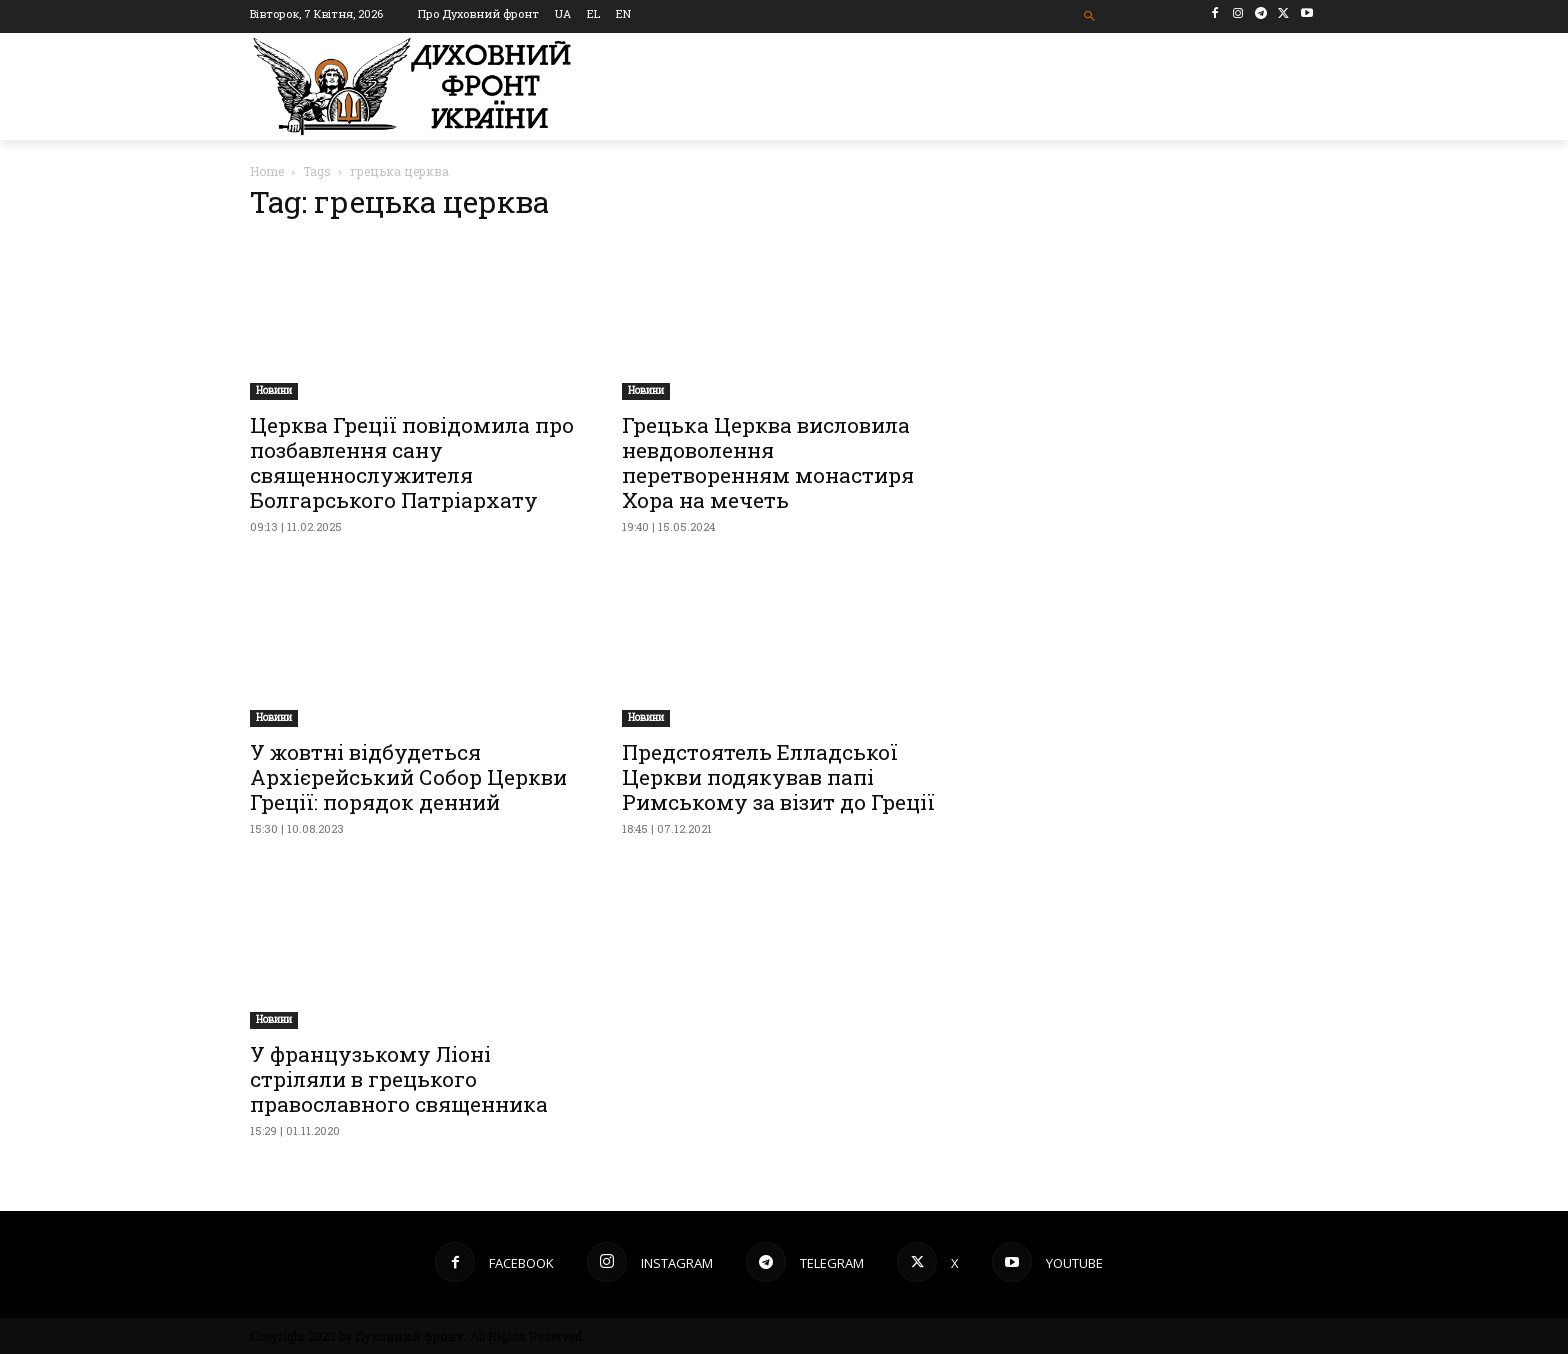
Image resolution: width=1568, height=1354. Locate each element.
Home (267, 171)
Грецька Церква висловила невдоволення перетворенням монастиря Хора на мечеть (768, 462)
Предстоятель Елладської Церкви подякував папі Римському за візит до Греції (778, 777)
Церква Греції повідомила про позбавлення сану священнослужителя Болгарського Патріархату (412, 462)
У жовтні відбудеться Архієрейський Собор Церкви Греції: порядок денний (408, 777)
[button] (1090, 16)
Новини (274, 390)
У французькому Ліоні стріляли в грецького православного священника (399, 1079)
